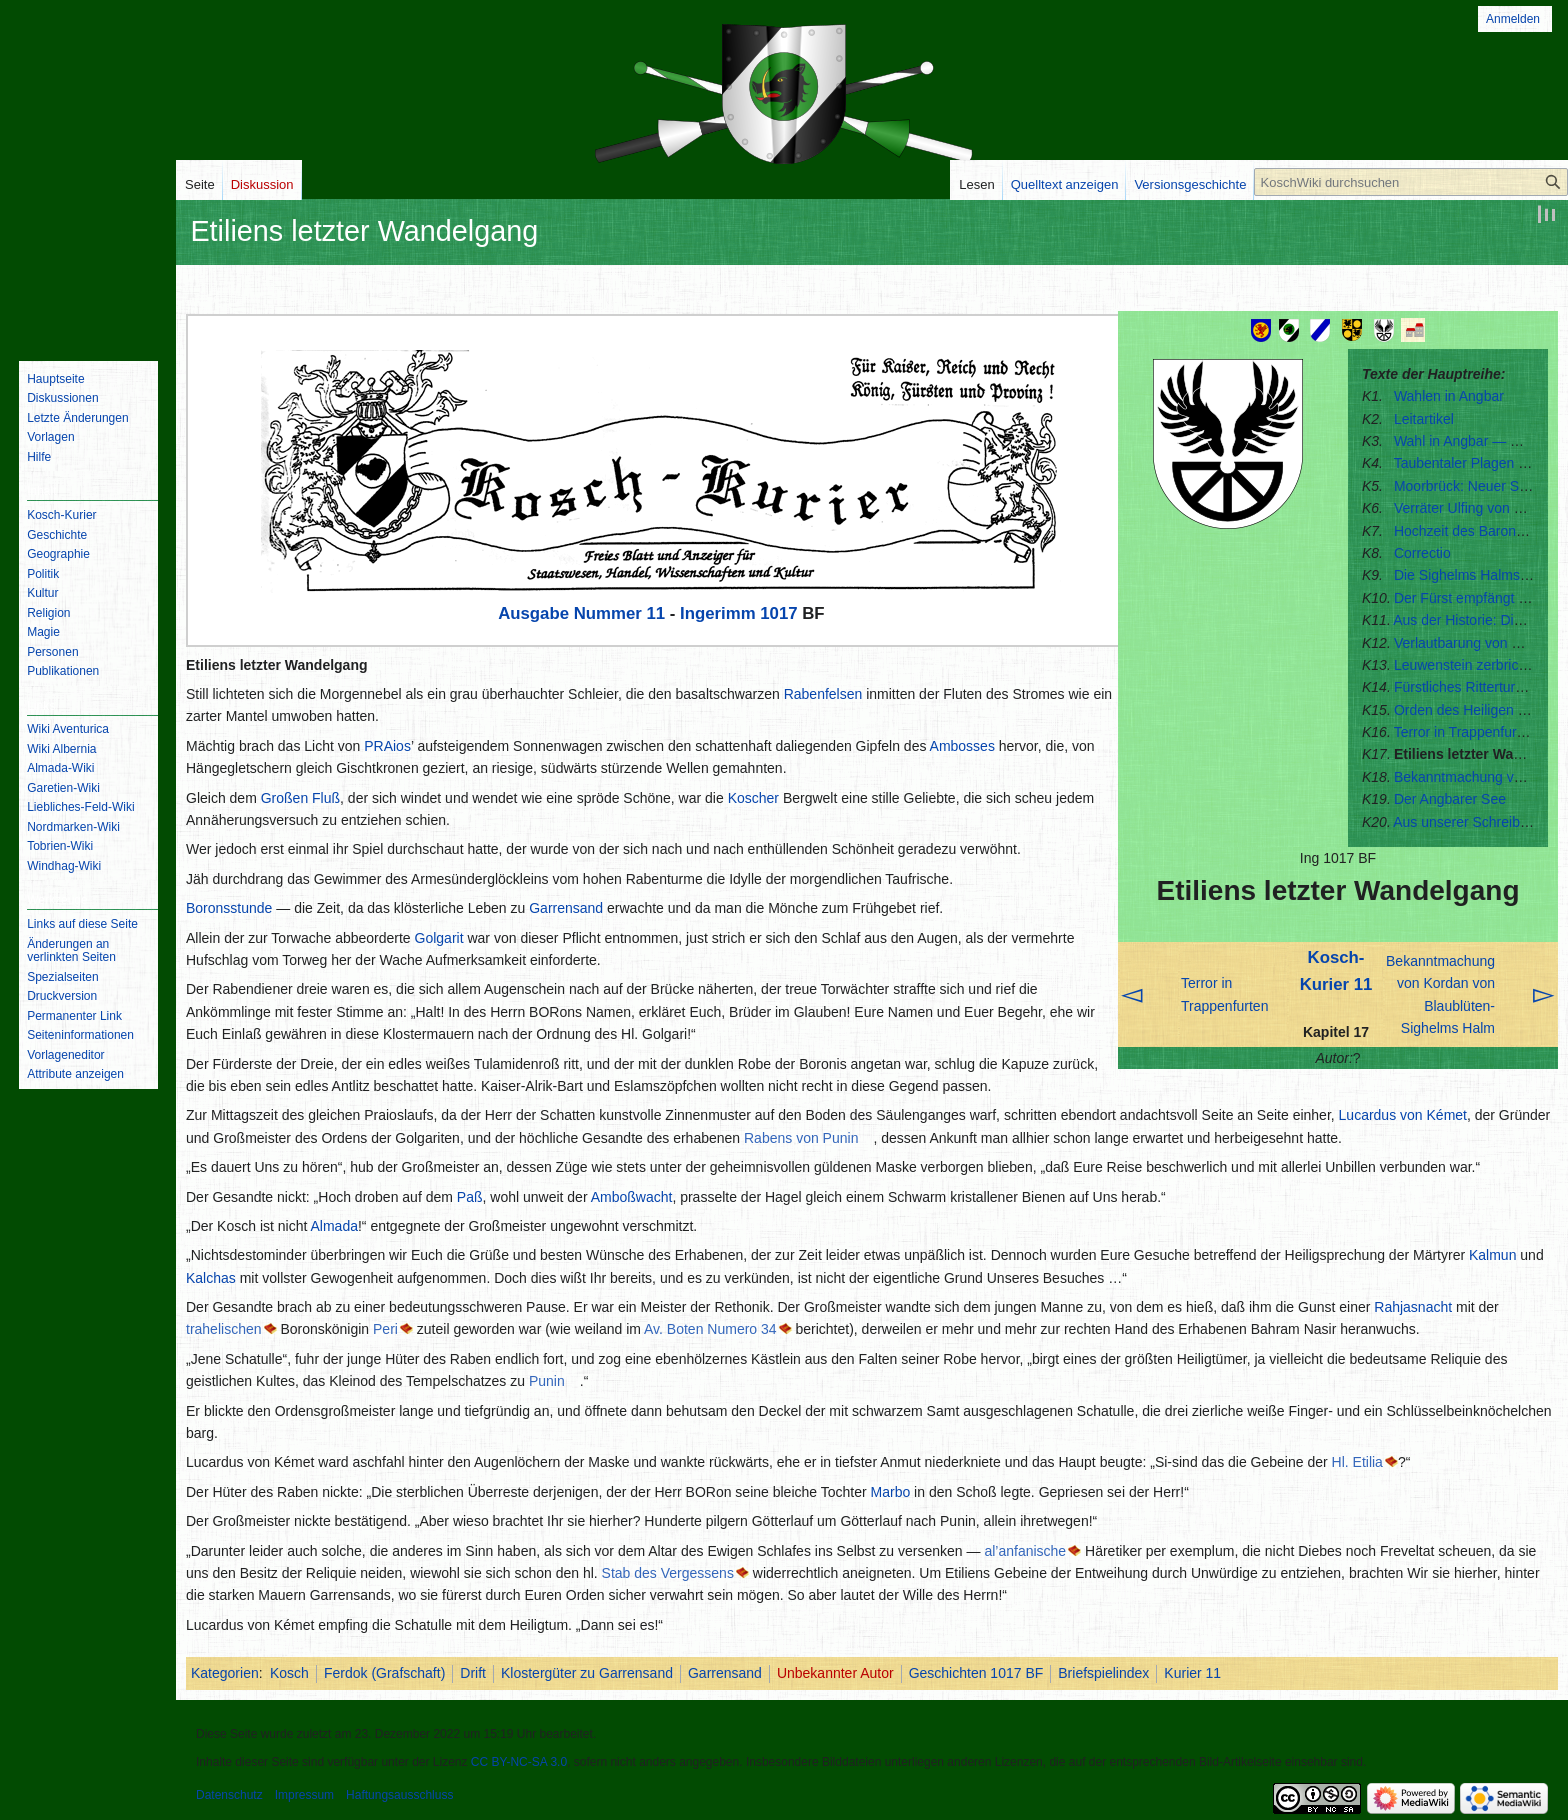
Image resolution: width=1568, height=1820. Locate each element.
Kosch (289, 1673)
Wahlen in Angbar (1449, 396)
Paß (470, 1197)
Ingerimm (718, 613)
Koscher (753, 798)
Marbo (891, 1492)
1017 (778, 613)
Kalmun (1492, 1255)
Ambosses (962, 746)
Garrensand (566, 908)
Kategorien (225, 1673)
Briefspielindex (1103, 1673)
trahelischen (224, 1329)
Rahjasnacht (1413, 1307)
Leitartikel (1424, 419)
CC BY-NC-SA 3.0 (519, 1762)
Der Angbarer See (1450, 799)
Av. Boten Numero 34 (710, 1329)
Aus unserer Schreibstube (1473, 822)
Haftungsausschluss (399, 1795)
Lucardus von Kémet (1403, 1115)
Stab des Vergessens (668, 1573)
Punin (547, 1381)
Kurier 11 (1192, 1673)
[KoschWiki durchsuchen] (1411, 182)
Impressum (304, 1795)
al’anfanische (1025, 1551)
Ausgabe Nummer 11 (581, 613)
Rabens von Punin (801, 1138)
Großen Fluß (300, 798)
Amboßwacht (632, 1197)
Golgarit (439, 938)
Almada (334, 1226)
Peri (385, 1329)
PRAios (387, 746)
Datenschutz (229, 1795)
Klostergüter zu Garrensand (587, 1673)
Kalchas (211, 1278)
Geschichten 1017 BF (976, 1673)
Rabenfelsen (823, 694)
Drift (473, 1673)
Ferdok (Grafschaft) (384, 1673)
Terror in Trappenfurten (1465, 732)
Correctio (1422, 553)
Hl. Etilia (1357, 1462)
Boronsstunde (229, 908)
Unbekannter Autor (835, 1673)
